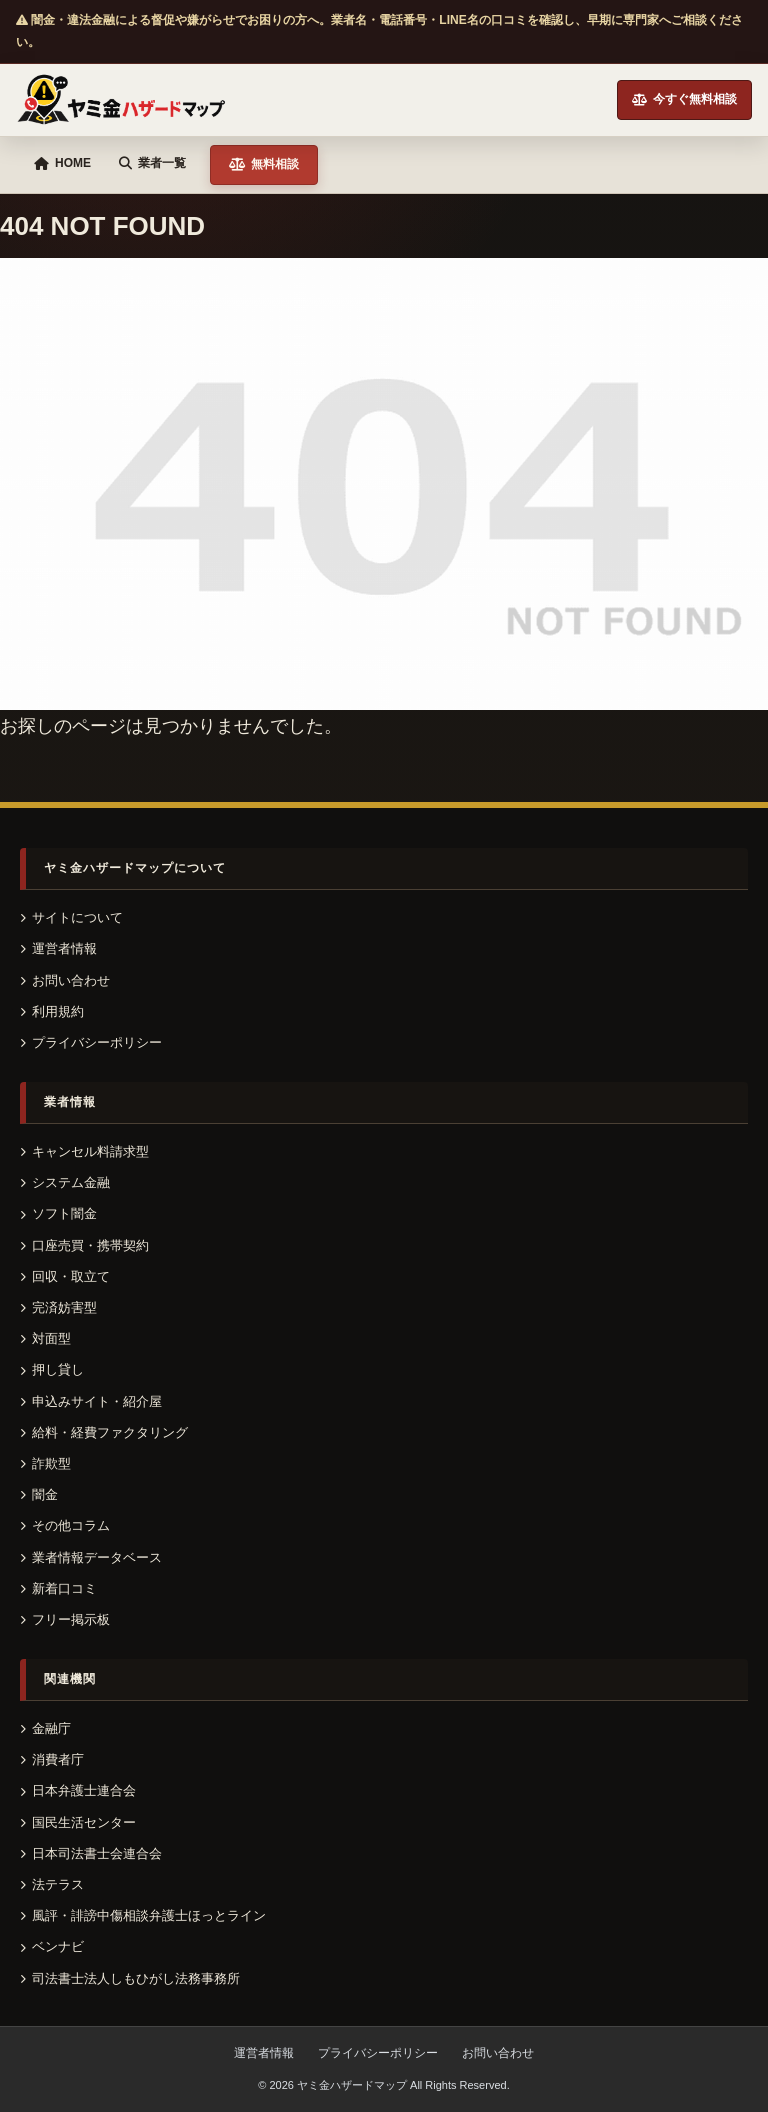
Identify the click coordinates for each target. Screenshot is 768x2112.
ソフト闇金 (58, 1213)
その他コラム (65, 1525)
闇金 (39, 1494)
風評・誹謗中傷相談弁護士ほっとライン (143, 1915)
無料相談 (264, 164)
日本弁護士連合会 (78, 1790)
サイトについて (71, 917)
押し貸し (52, 1369)
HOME (62, 163)
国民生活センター (78, 1822)
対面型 (45, 1338)
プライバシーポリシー (91, 1042)
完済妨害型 (58, 1307)
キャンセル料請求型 (84, 1151)
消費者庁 (52, 1759)
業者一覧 (152, 163)
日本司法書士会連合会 (91, 1853)
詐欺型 (45, 1463)
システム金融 (65, 1182)
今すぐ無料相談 (684, 99)
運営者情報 (58, 948)
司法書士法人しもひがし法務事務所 (130, 1978)
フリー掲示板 (65, 1619)
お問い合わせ (65, 980)
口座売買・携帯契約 (84, 1245)
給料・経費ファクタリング (104, 1432)
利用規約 (52, 1011)
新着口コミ (58, 1588)
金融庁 (45, 1728)
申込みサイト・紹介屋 (91, 1401)
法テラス (52, 1884)
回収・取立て (65, 1276)
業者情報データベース (91, 1557)
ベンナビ (52, 1946)
